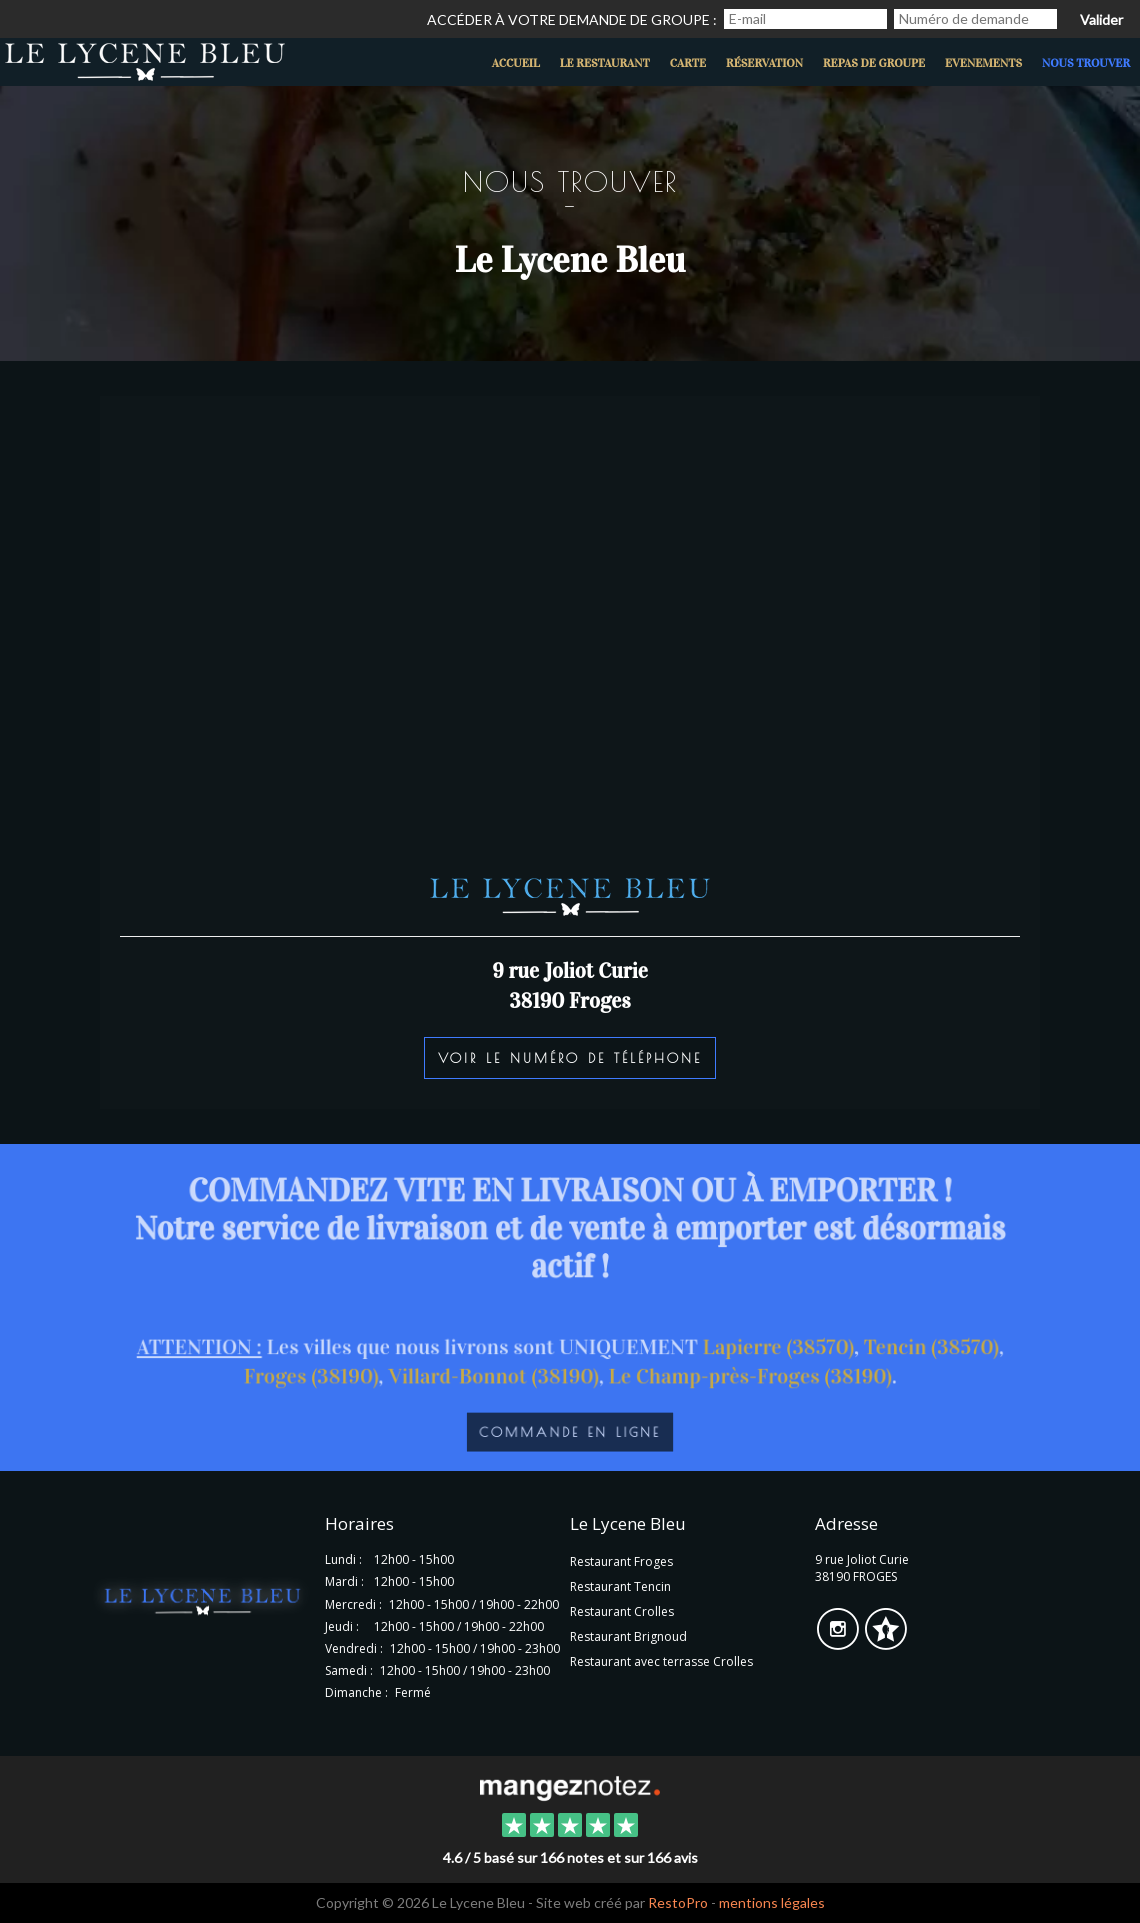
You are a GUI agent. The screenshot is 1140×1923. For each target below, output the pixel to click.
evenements (983, 63)
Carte (688, 63)
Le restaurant (605, 63)
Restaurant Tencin (620, 1586)
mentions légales (772, 1902)
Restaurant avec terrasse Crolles (661, 1661)
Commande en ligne (570, 1436)
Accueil (516, 63)
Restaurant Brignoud (628, 1636)
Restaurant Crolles (622, 1611)
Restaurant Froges (621, 1561)
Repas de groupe (874, 63)
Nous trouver (1086, 63)
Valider (1101, 19)
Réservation (764, 63)
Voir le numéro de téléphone (570, 1058)
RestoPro (678, 1902)
